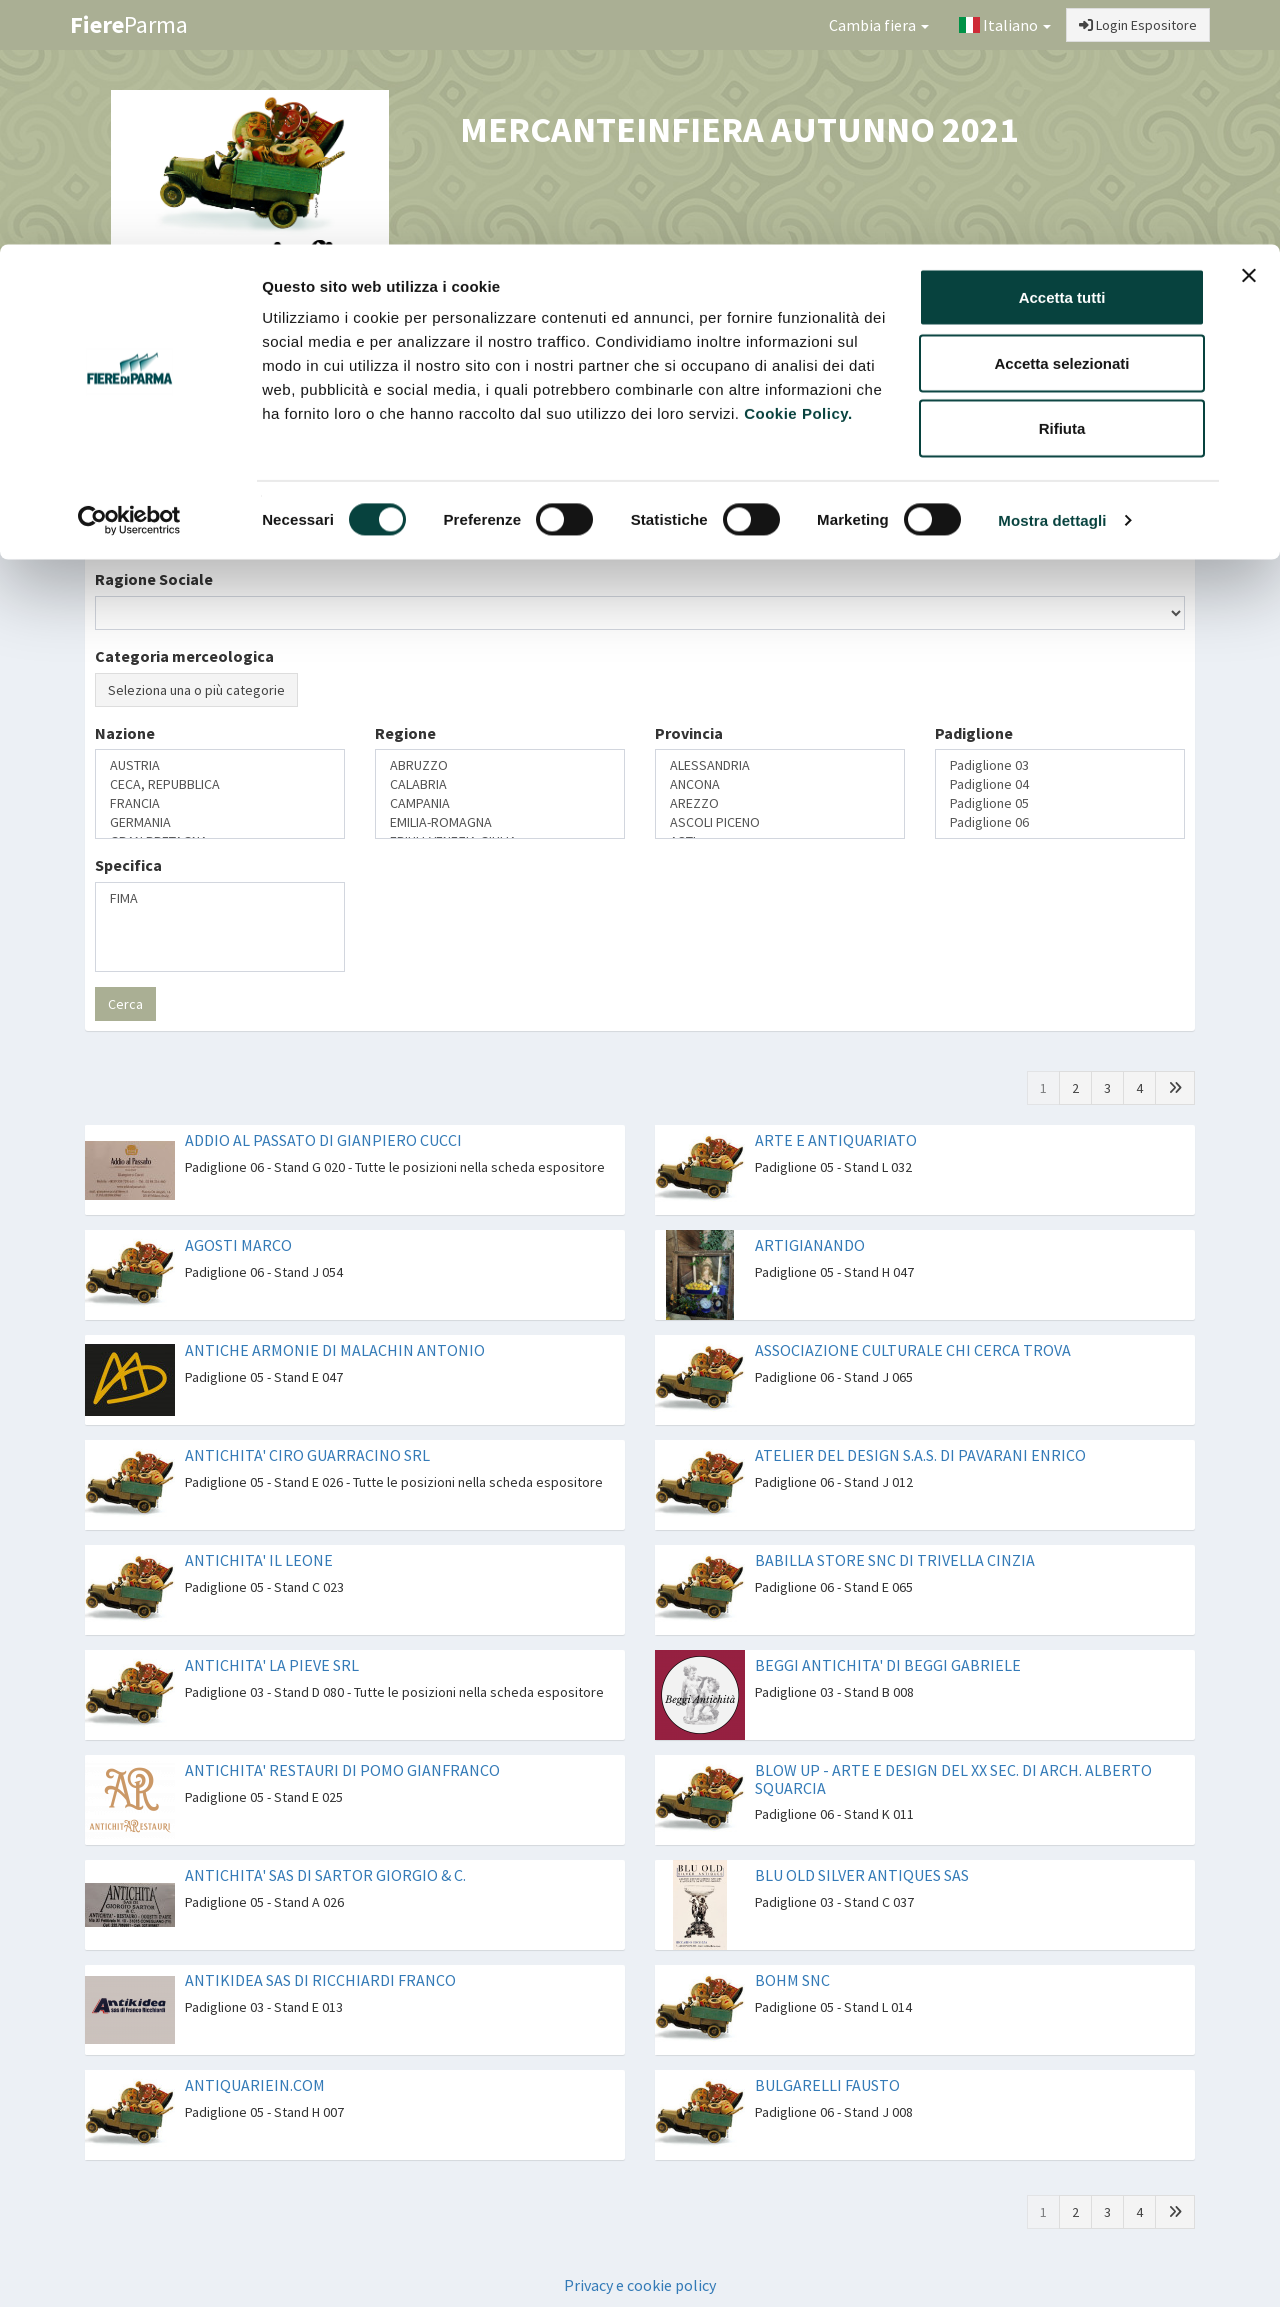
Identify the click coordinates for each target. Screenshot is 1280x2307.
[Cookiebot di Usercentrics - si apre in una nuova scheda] (129, 276)
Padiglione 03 (1060, 765)
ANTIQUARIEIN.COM (255, 2085)
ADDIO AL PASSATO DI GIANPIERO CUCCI (323, 1140)
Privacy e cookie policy (640, 2285)
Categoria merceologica (184, 656)
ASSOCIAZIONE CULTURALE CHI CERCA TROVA (913, 1350)
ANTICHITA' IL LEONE (259, 1560)
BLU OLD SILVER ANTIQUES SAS (862, 1875)
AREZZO (780, 803)
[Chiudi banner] (1249, 31)
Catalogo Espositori (987, 356)
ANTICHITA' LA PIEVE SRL (272, 1665)
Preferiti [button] (1132, 356)
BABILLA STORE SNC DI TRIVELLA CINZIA (895, 1560)
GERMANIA (220, 822)
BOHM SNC (792, 1980)
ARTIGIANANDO (810, 1245)
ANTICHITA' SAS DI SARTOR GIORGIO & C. (325, 1875)
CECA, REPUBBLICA (220, 784)
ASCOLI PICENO (780, 822)
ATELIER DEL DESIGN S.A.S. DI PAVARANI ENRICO (920, 1455)
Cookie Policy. (798, 168)
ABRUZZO (500, 765)
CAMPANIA (500, 803)
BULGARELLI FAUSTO (827, 2085)
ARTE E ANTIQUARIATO (836, 1140)
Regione (405, 733)
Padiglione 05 (1060, 803)
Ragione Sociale (154, 579)
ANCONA (780, 784)
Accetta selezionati (1061, 118)
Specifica (128, 865)
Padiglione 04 (1060, 784)
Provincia (689, 733)
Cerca (125, 1004)
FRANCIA (220, 803)
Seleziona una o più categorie (196, 690)
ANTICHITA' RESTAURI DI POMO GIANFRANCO (342, 1770)
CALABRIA (500, 784)
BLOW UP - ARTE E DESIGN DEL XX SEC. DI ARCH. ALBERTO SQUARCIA (953, 1779)
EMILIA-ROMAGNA (500, 822)
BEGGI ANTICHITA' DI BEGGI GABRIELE (888, 1665)
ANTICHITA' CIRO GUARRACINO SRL (307, 1455)
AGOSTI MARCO (238, 1245)
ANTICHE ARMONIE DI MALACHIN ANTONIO (335, 1350)
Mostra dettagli (1052, 275)
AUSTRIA (220, 765)
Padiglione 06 (1060, 822)
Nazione (125, 733)
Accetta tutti (1062, 52)
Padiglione (974, 733)
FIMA (220, 898)
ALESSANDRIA (780, 765)
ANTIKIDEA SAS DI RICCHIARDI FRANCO (320, 1980)
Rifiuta (1062, 183)
